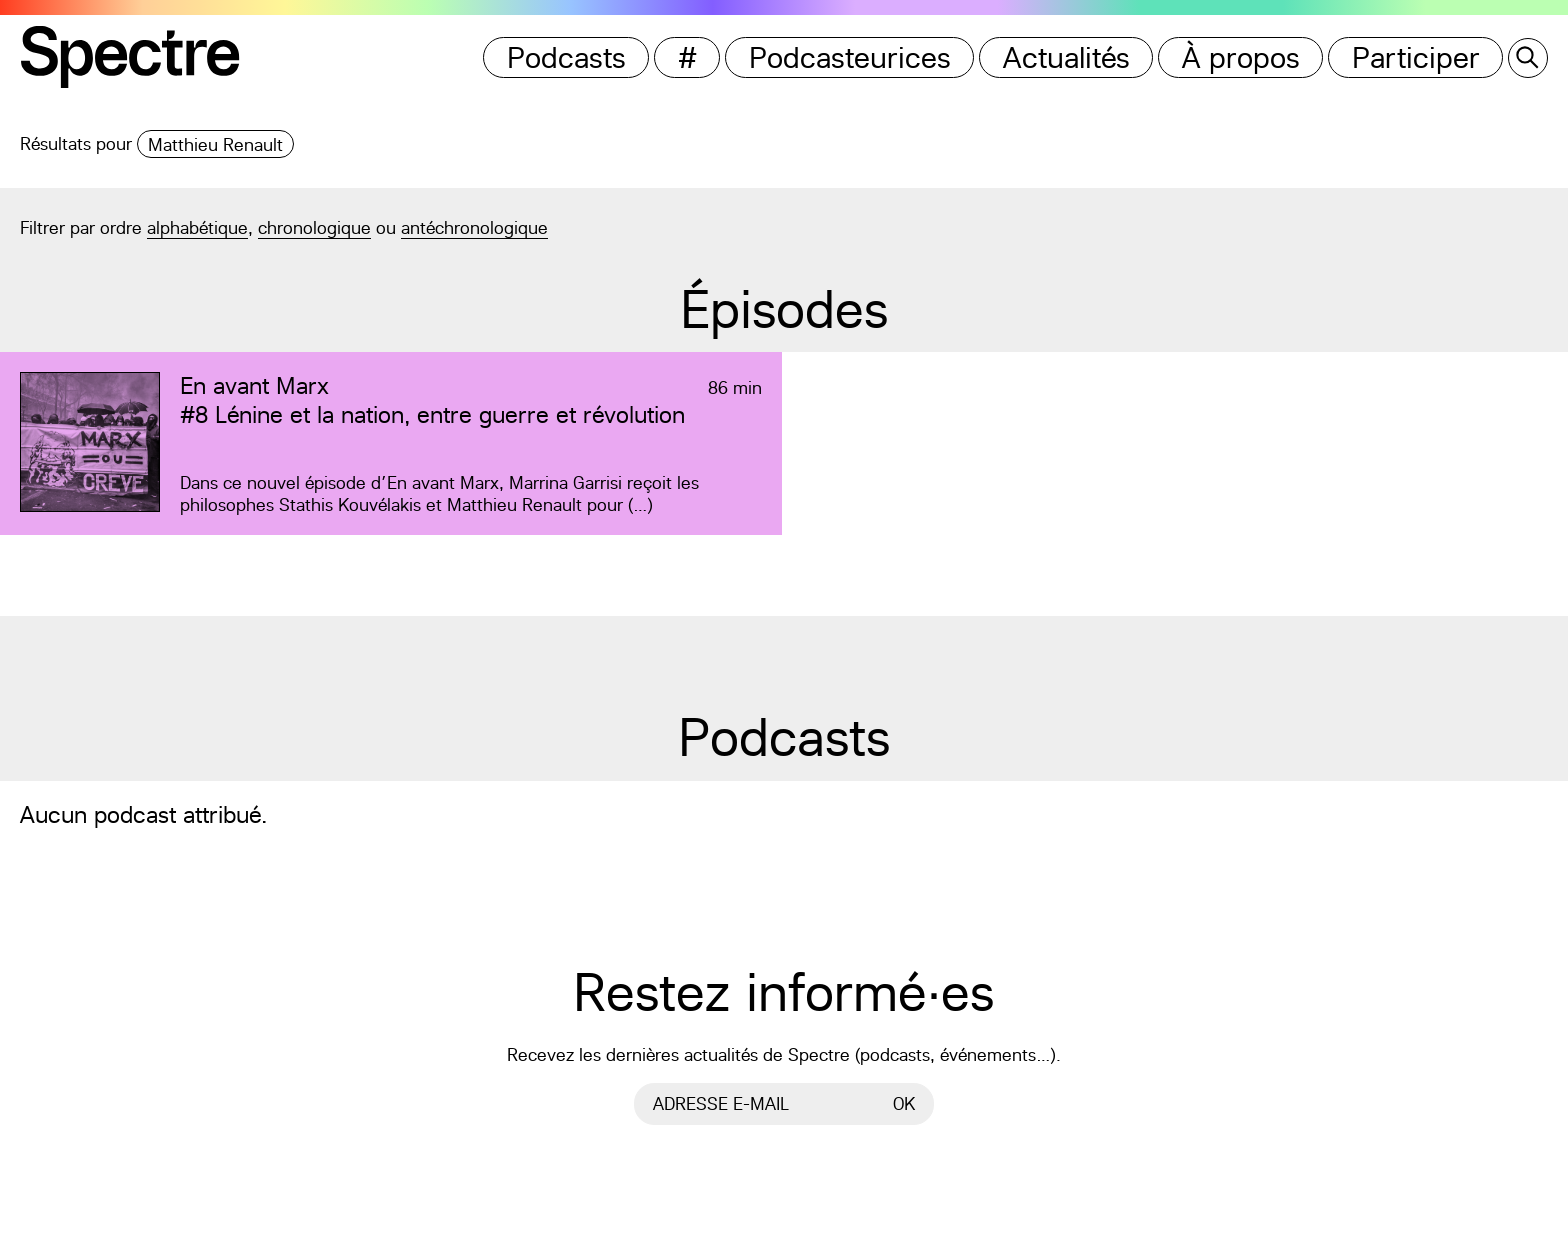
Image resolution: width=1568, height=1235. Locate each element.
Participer (1416, 57)
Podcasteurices (850, 57)
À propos (1241, 57)
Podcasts (566, 57)
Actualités (1066, 57)
